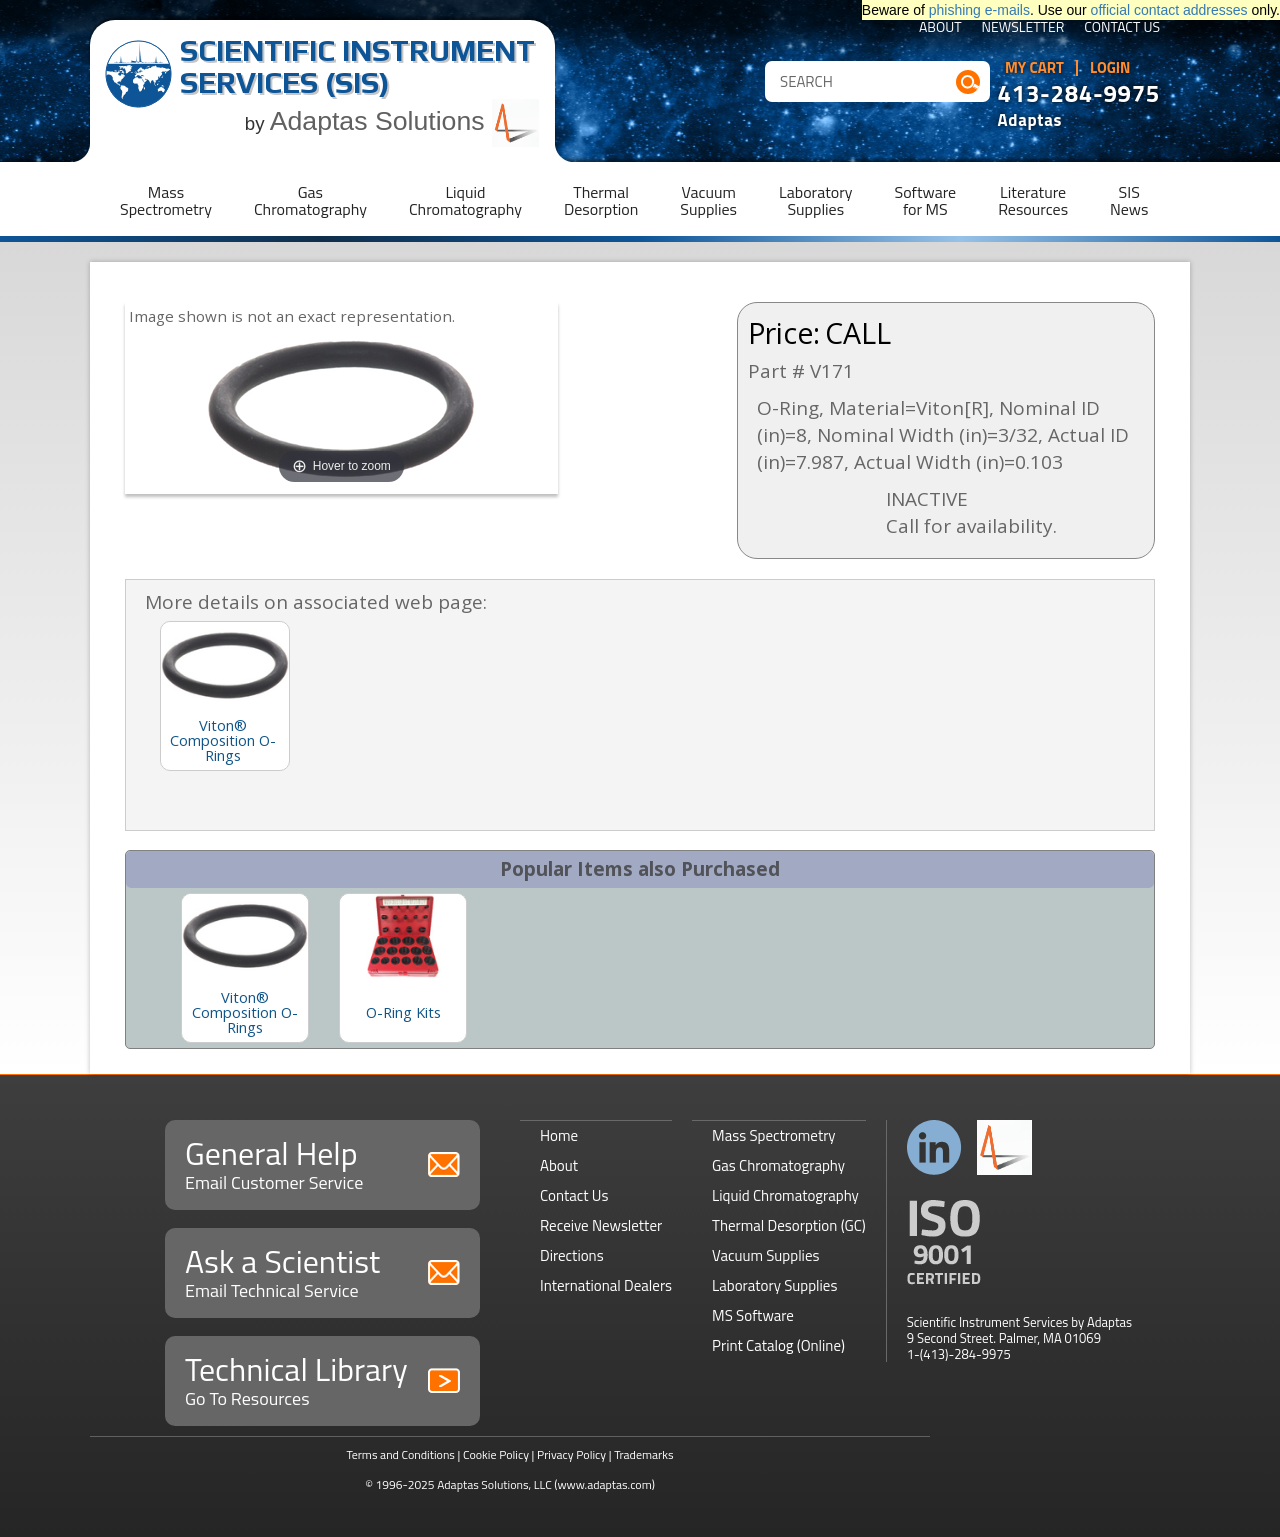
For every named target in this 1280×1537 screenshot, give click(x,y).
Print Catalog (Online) (778, 1345)
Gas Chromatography (778, 1165)
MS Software (753, 1315)
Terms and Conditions (400, 1454)
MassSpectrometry (166, 200)
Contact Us (1122, 28)
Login (1110, 68)
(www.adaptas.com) (604, 1484)
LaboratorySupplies (815, 200)
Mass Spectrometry (774, 1135)
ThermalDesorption (601, 200)
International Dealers (606, 1285)
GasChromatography (310, 200)
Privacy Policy (571, 1454)
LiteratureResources (1033, 200)
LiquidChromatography (465, 200)
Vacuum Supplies (765, 1255)
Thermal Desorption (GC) (789, 1225)
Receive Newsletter (601, 1225)
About (940, 28)
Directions (572, 1255)
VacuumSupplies (708, 200)
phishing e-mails (979, 10)
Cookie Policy (496, 1454)
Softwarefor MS (926, 200)
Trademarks (643, 1454)
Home (559, 1135)
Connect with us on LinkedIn (934, 1147)
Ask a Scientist (322, 1270)
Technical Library (322, 1378)
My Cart (1034, 68)
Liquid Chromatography (785, 1195)
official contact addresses (1169, 10)
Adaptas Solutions (405, 121)
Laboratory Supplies (774, 1285)
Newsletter (1023, 28)
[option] (245, 968)
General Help (322, 1162)
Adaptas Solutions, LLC (494, 1484)
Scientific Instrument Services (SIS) (357, 66)
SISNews (1129, 200)
